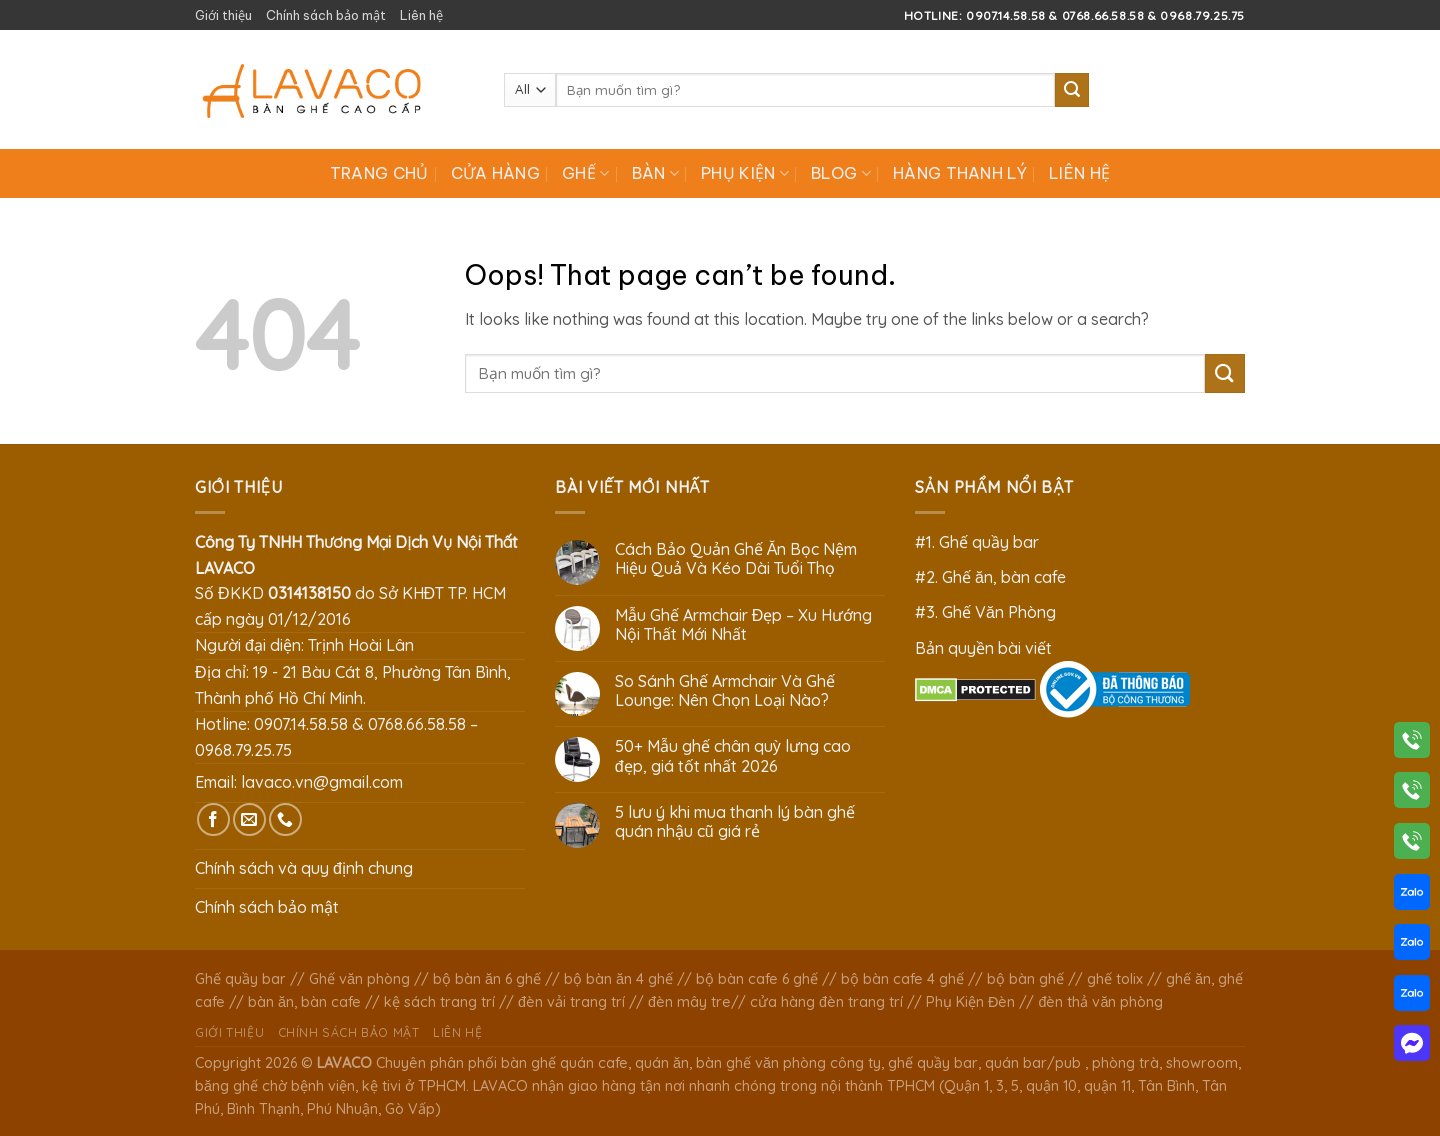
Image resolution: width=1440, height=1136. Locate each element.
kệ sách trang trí (439, 1002)
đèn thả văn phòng (1100, 1002)
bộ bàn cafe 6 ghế (757, 979)
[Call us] (285, 819)
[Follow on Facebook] (213, 819)
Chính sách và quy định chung (304, 868)
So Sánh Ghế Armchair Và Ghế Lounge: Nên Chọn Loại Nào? (725, 691)
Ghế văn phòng (359, 979)
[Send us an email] (249, 819)
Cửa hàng (496, 173)
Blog (841, 173)
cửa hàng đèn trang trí (826, 1002)
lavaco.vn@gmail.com (322, 782)
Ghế (585, 173)
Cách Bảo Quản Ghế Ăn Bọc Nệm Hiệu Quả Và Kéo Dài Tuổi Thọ (736, 559)
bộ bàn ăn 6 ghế (487, 979)
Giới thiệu (223, 15)
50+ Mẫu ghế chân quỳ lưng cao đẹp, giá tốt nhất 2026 (733, 756)
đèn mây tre (689, 1002)
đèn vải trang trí (571, 1002)
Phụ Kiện (745, 173)
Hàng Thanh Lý (960, 173)
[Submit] (1072, 90)
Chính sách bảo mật (326, 15)
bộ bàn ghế (1025, 979)
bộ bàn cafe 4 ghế (902, 979)
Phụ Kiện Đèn (970, 1002)
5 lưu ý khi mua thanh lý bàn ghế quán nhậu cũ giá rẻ (735, 822)
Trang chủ (379, 173)
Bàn (655, 173)
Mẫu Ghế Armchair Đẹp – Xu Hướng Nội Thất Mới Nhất (744, 625)
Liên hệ (421, 15)
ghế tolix (1115, 979)
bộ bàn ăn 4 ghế (618, 979)
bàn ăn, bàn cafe (304, 1002)
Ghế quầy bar (240, 979)
